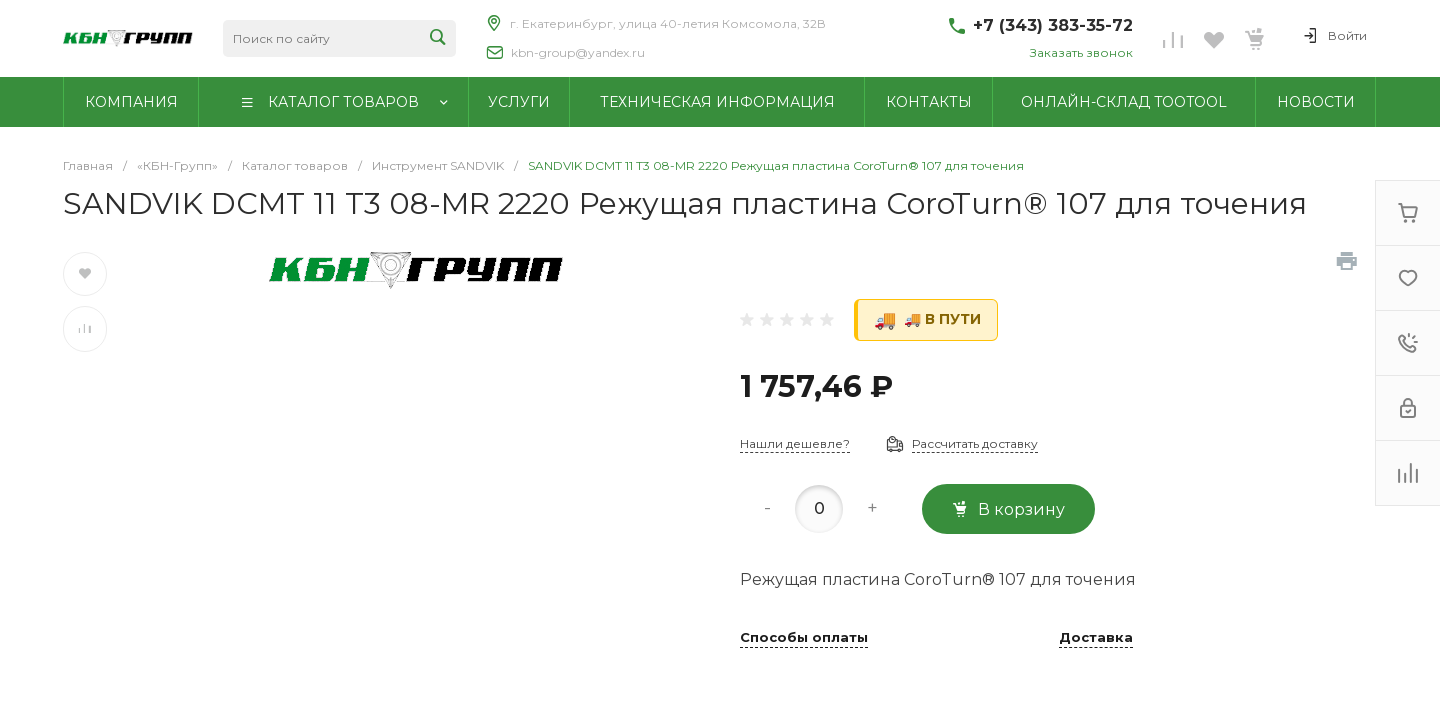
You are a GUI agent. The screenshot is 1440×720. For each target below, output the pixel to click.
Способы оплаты (804, 638)
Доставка (1096, 638)
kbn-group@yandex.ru (578, 52)
